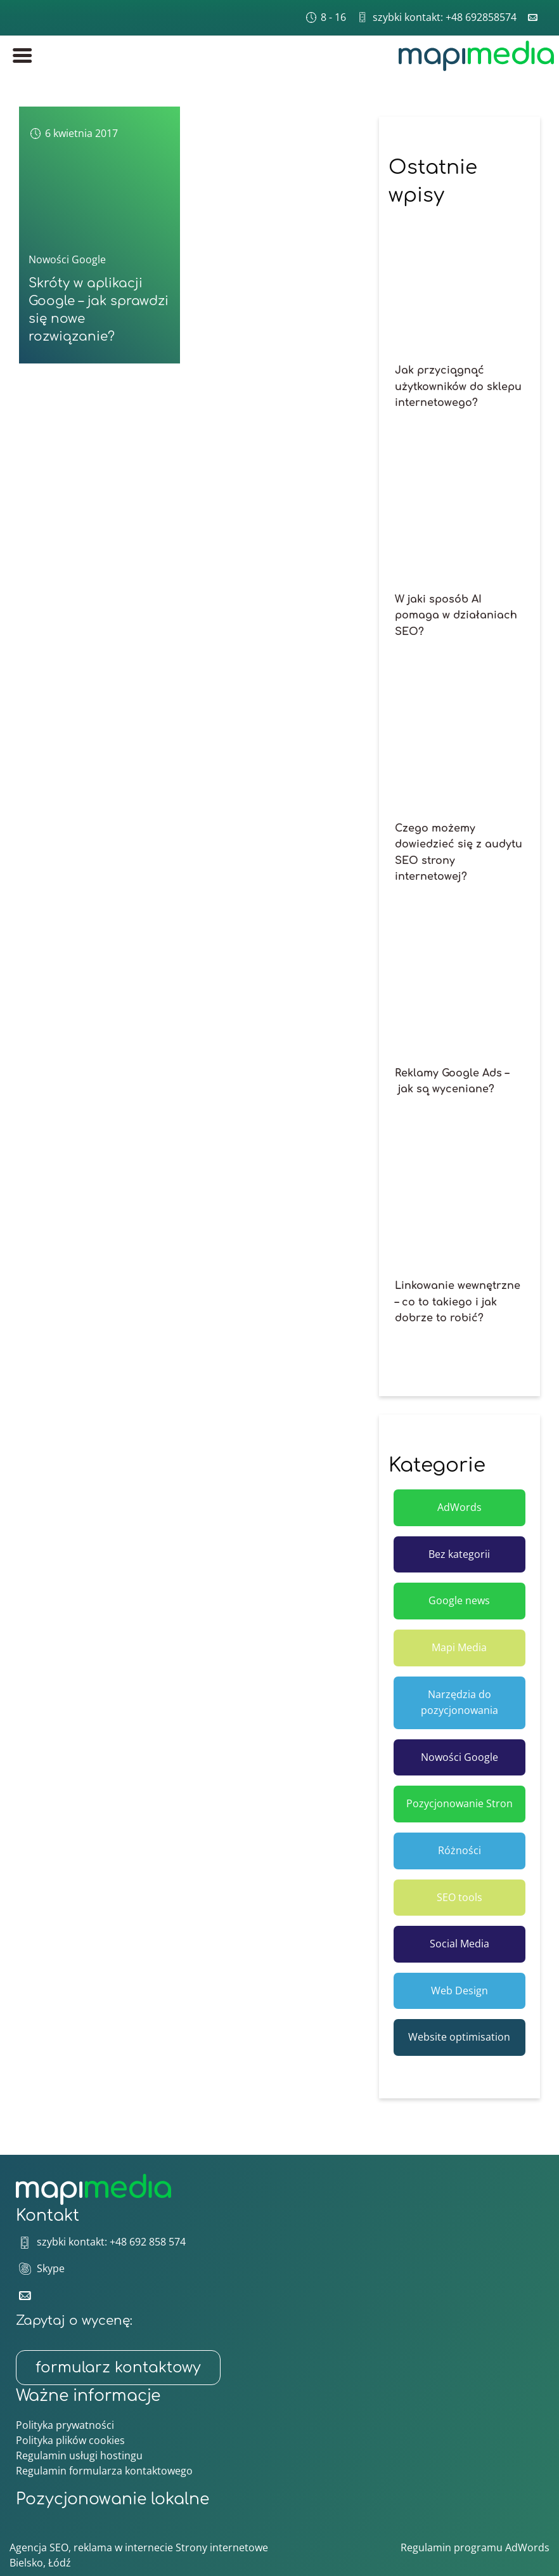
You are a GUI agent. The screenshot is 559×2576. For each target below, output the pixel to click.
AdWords (459, 1507)
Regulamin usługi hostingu (79, 2455)
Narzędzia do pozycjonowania (459, 1702)
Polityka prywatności (65, 2425)
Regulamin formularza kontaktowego (104, 2471)
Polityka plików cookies (70, 2440)
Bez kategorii (459, 1554)
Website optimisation (459, 2037)
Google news (459, 1600)
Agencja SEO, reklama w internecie (91, 2547)
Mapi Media (459, 1647)
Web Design (459, 1990)
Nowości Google (67, 259)
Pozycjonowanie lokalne (112, 2499)
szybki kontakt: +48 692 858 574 (111, 2242)
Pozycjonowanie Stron (459, 1803)
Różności (459, 1850)
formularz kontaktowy (118, 2368)
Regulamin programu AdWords (475, 2547)
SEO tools (459, 1897)
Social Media (459, 1944)
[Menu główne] (22, 55)
